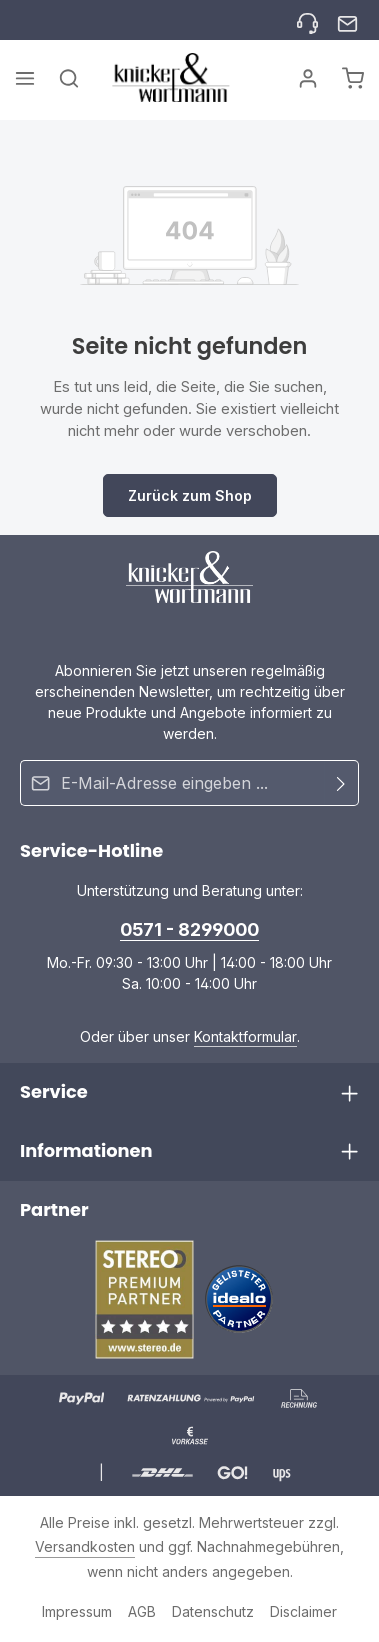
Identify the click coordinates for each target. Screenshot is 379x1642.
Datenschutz (213, 1611)
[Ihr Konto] (308, 78)
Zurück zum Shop (190, 495)
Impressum (77, 1611)
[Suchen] (69, 78)
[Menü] (25, 78)
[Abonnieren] (341, 783)
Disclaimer (303, 1611)
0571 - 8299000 (189, 929)
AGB (142, 1611)
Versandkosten (85, 1546)
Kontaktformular (245, 1036)
